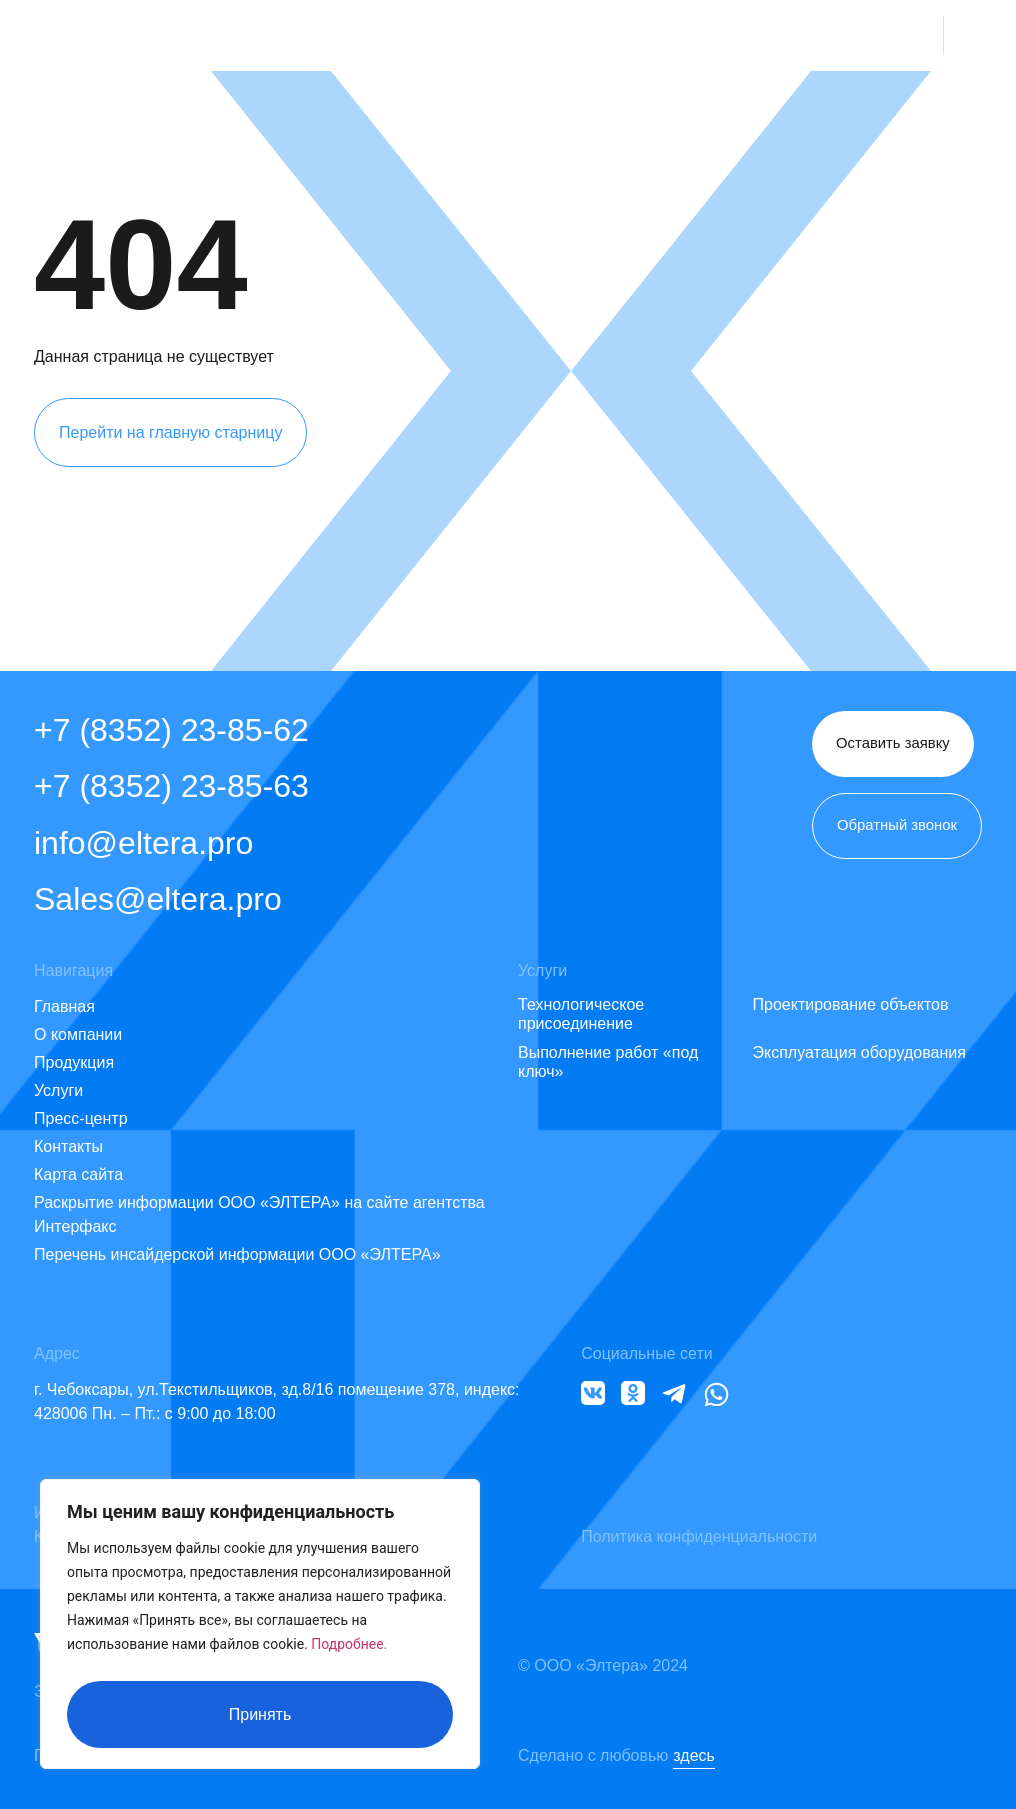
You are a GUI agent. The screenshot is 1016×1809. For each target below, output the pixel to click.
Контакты (68, 1146)
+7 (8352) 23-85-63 (171, 786)
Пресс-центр (81, 1118)
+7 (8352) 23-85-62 (171, 730)
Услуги (58, 1090)
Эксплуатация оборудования (859, 1052)
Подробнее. (349, 1653)
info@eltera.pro (143, 843)
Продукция (74, 1062)
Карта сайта (78, 1174)
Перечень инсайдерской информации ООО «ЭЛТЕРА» (237, 1254)
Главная (64, 1006)
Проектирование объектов (851, 1004)
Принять (260, 1714)
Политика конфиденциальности (699, 1536)
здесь (694, 1755)
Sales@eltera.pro (158, 899)
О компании (78, 1034)
